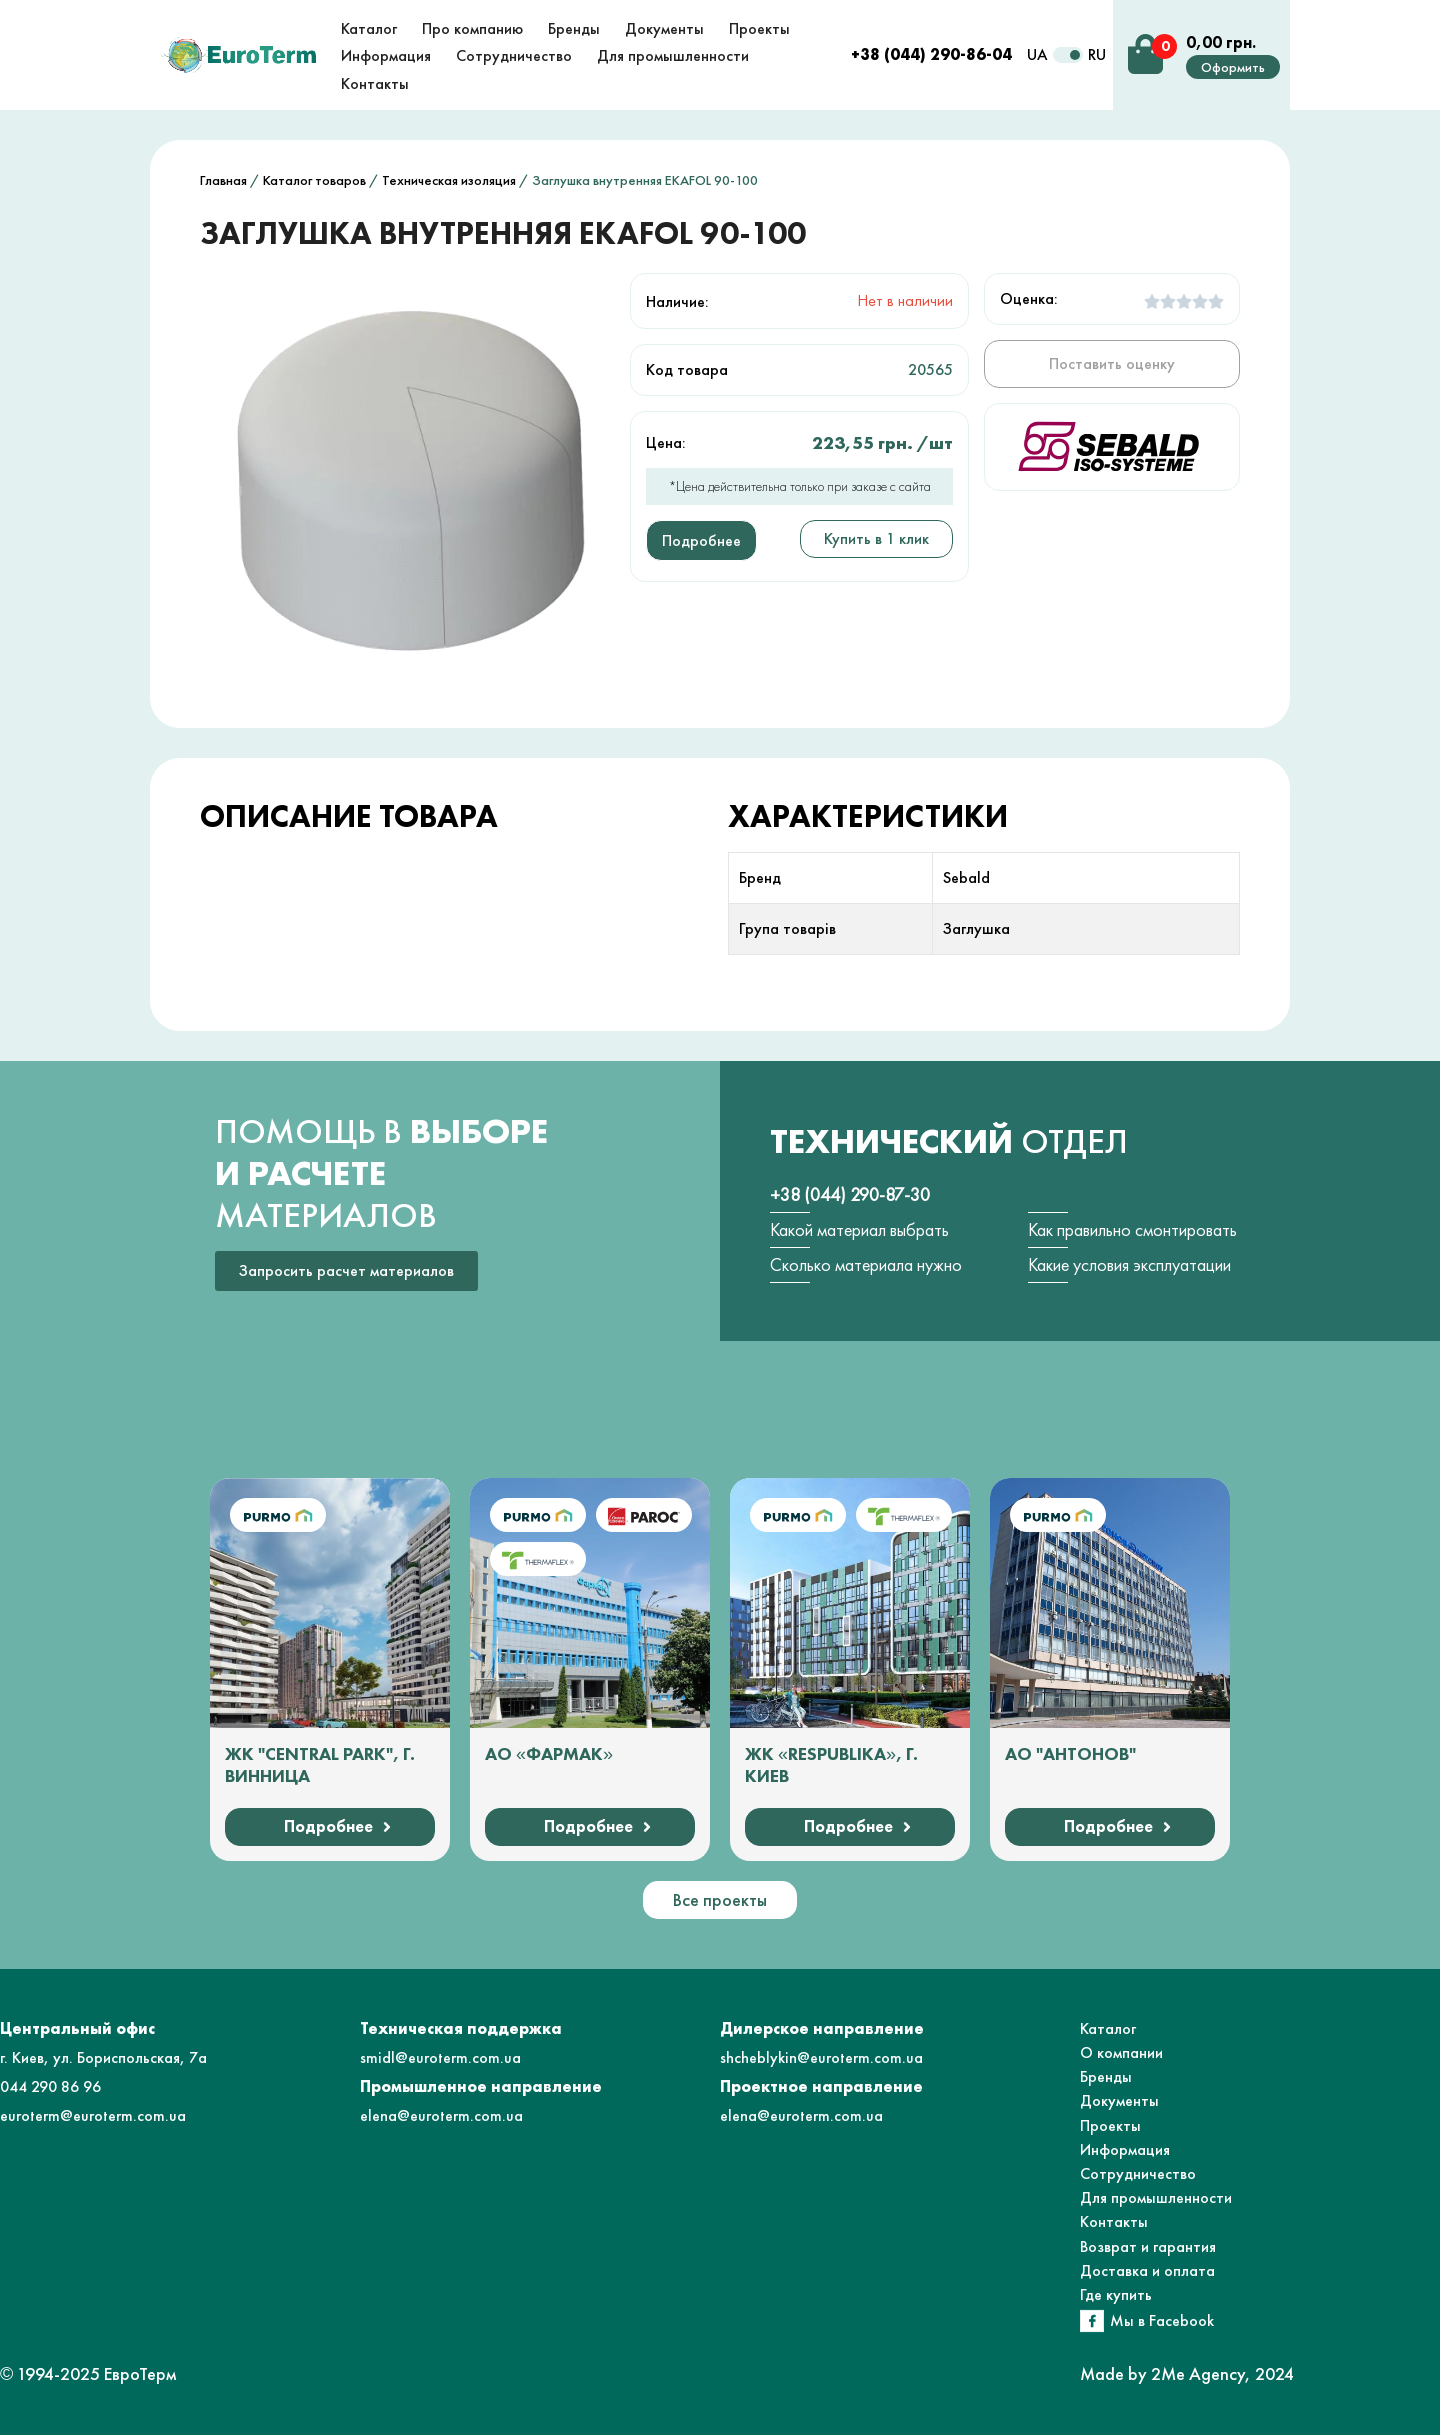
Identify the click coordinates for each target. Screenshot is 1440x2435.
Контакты (1114, 2221)
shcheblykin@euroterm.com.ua (821, 2057)
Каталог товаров (314, 180)
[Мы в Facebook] (1092, 2321)
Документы (1119, 2100)
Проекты (1110, 2125)
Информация (1125, 2149)
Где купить (1116, 2294)
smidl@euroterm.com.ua (440, 2057)
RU (1097, 54)
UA (1037, 54)
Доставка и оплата (1147, 2270)
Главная (223, 180)
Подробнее (701, 540)
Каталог (1108, 2028)
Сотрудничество (1138, 2173)
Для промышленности (1156, 2197)
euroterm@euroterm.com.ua (93, 2115)
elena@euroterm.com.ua (441, 2115)
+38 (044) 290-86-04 (931, 54)
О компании (1121, 2052)
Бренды (1106, 2076)
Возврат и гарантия (1148, 2246)
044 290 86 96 (50, 2086)
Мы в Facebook (1162, 2320)
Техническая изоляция (449, 180)
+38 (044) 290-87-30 (850, 1194)
